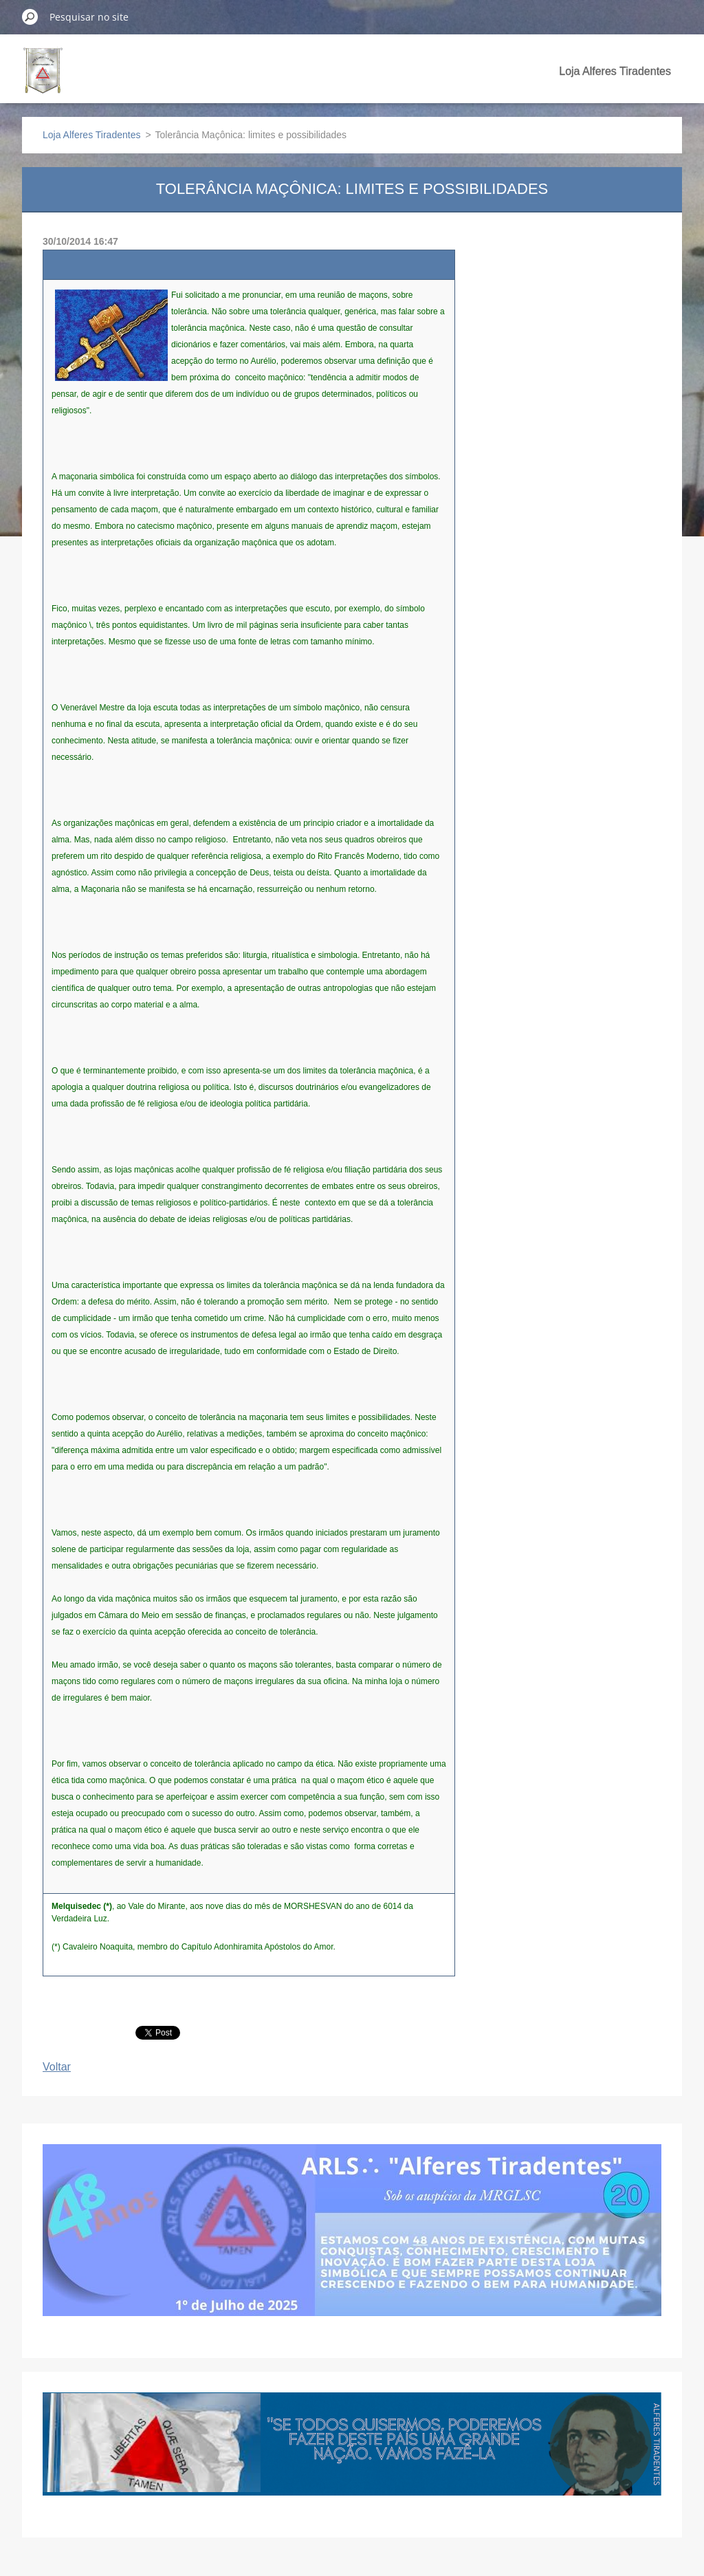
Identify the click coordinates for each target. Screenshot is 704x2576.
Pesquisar (30, 16)
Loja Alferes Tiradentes (615, 71)
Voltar (57, 2067)
